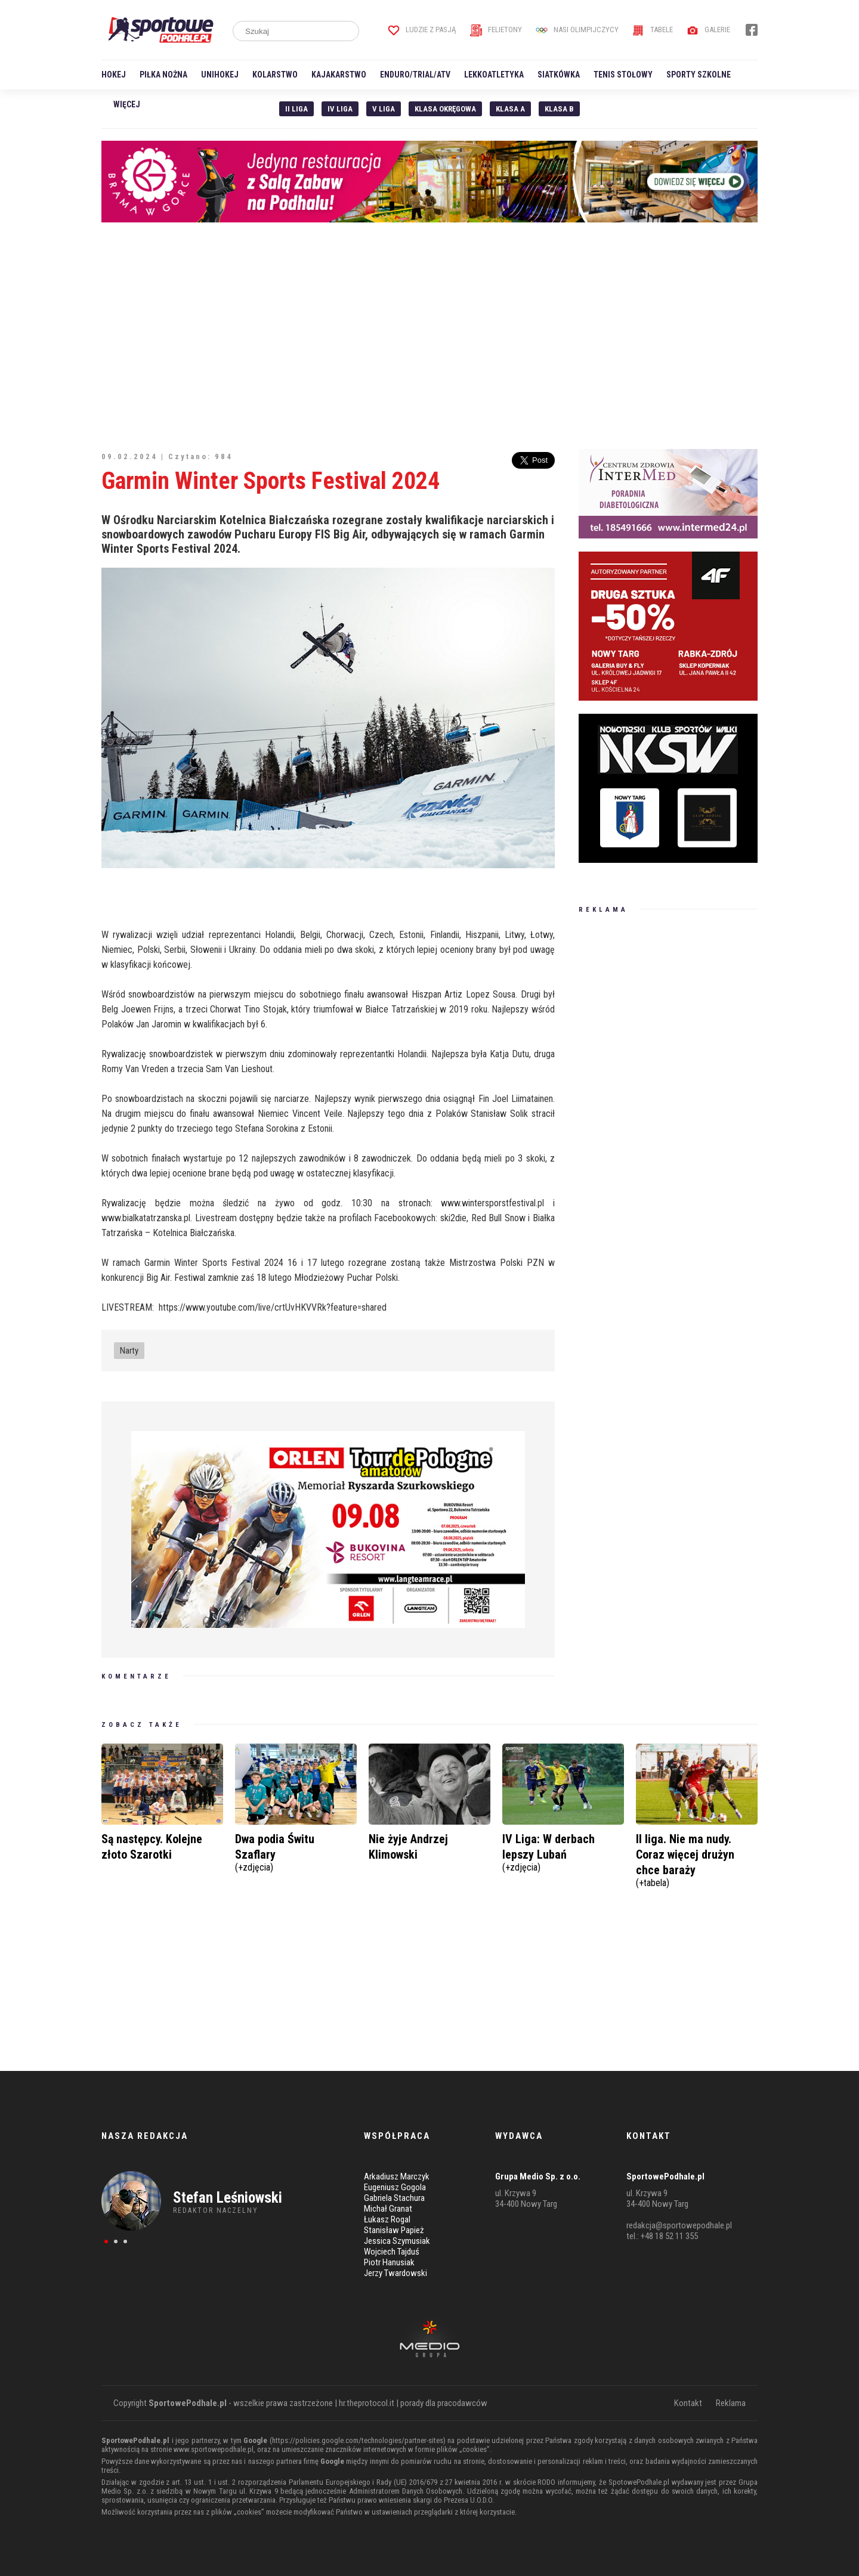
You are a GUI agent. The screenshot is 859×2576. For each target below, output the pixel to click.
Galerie (708, 29)
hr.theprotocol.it (366, 2403)
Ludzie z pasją (422, 29)
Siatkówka (558, 74)
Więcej (126, 104)
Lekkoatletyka (494, 74)
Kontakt (688, 2403)
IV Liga (340, 108)
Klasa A (510, 108)
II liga (296, 108)
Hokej (113, 74)
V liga (383, 108)
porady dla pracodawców (443, 2403)
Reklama (731, 2403)
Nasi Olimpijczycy (577, 29)
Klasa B (559, 108)
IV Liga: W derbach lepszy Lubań (563, 1851)
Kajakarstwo (338, 74)
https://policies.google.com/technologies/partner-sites (357, 2440)
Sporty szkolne (698, 74)
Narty (129, 1350)
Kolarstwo (275, 74)
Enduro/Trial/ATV (415, 74)
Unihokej (220, 74)
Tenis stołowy (623, 74)
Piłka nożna (163, 74)
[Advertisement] (429, 335)
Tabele (652, 29)
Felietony (496, 29)
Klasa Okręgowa (445, 108)
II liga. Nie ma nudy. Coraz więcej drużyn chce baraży (697, 1859)
